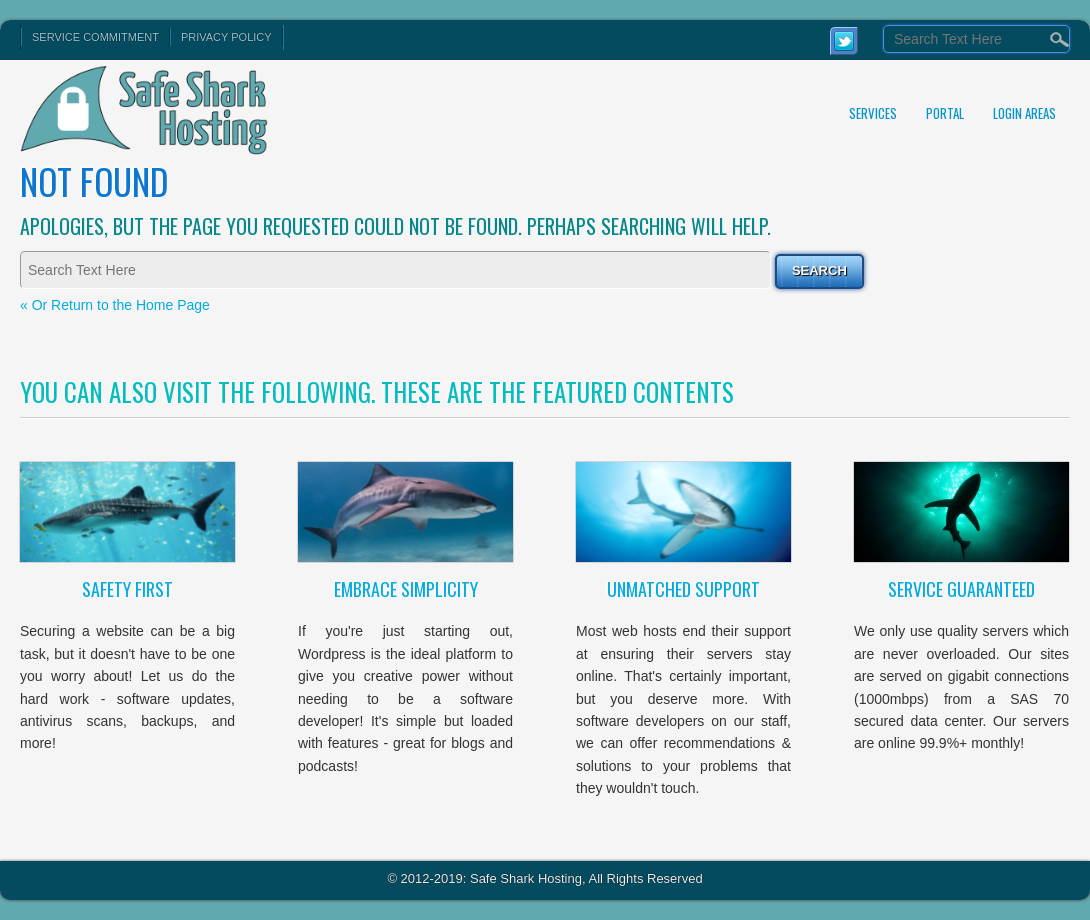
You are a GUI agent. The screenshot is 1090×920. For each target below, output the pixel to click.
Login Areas (1024, 113)
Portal (945, 113)
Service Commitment (95, 37)
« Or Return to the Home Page (115, 305)
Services (873, 113)
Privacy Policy (226, 37)
